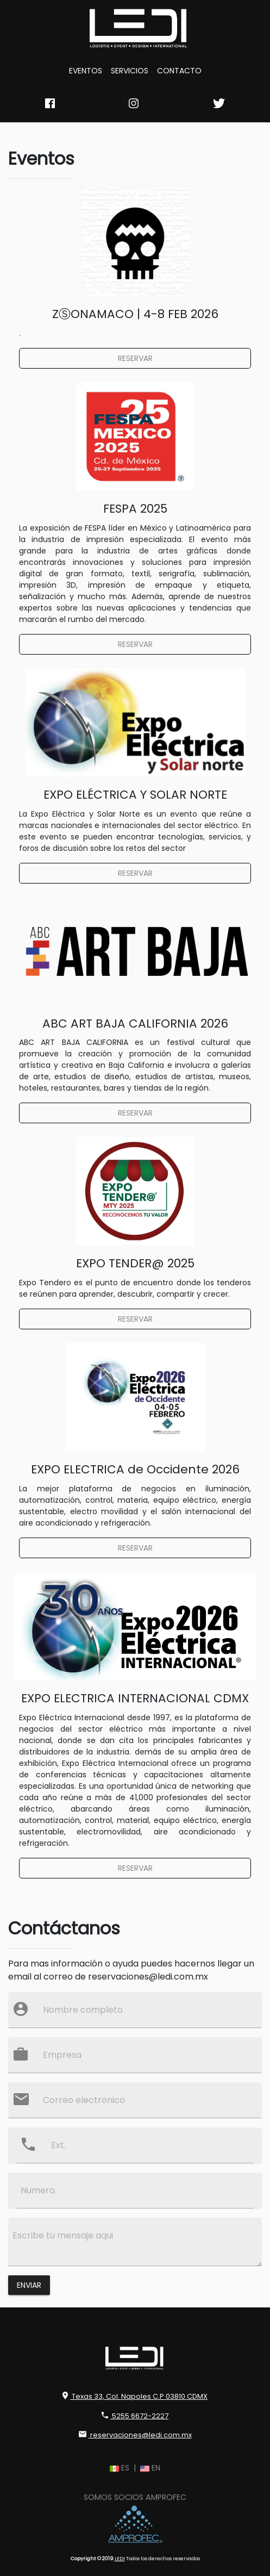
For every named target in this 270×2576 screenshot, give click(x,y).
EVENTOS (85, 70)
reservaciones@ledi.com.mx (135, 2435)
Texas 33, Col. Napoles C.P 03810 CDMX (135, 2396)
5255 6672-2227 (135, 2416)
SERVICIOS (129, 70)
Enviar (29, 2284)
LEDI (120, 2558)
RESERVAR (135, 357)
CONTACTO (179, 70)
